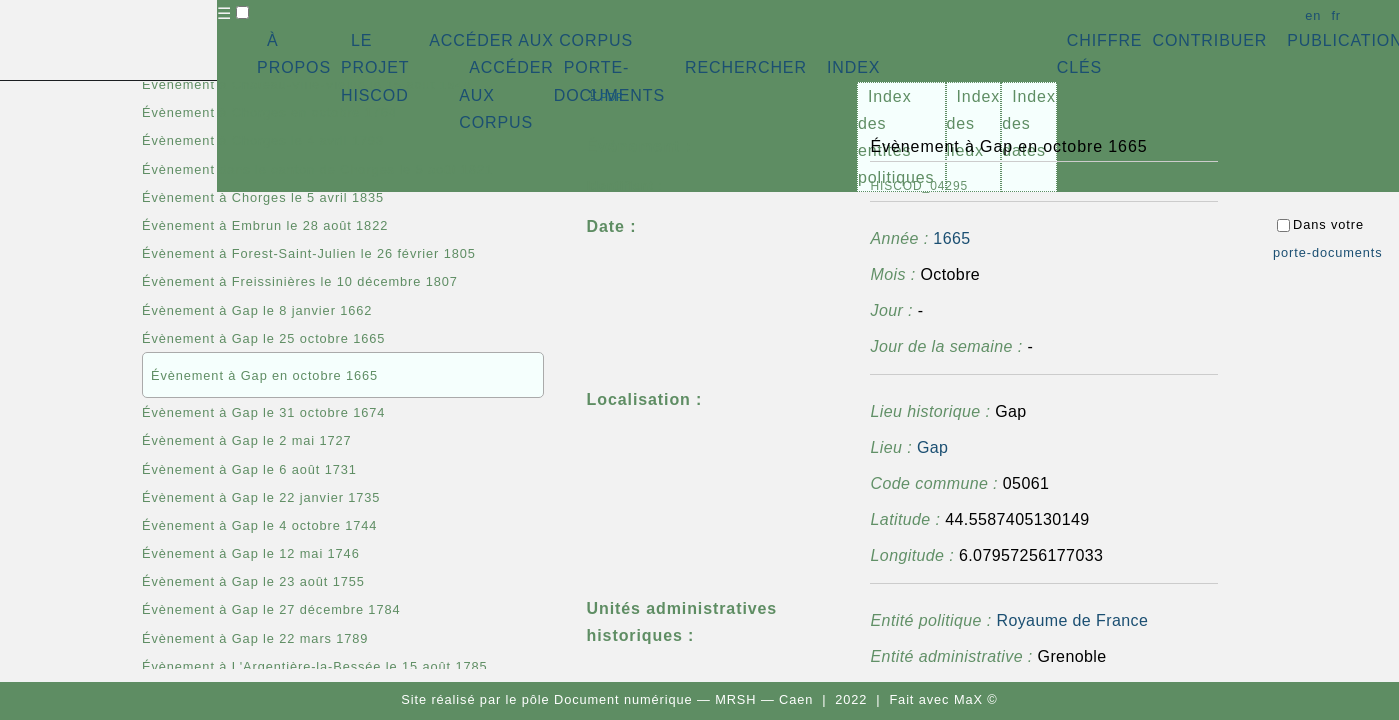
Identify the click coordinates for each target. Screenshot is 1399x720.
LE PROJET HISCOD (375, 67)
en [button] (1313, 15)
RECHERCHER (746, 67)
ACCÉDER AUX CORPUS (531, 40)
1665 (951, 238)
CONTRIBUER (1209, 40)
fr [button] (1336, 15)
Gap (932, 447)
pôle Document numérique (607, 699)
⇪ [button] (605, 95)
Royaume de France (1072, 620)
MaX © (976, 699)
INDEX (853, 67)
